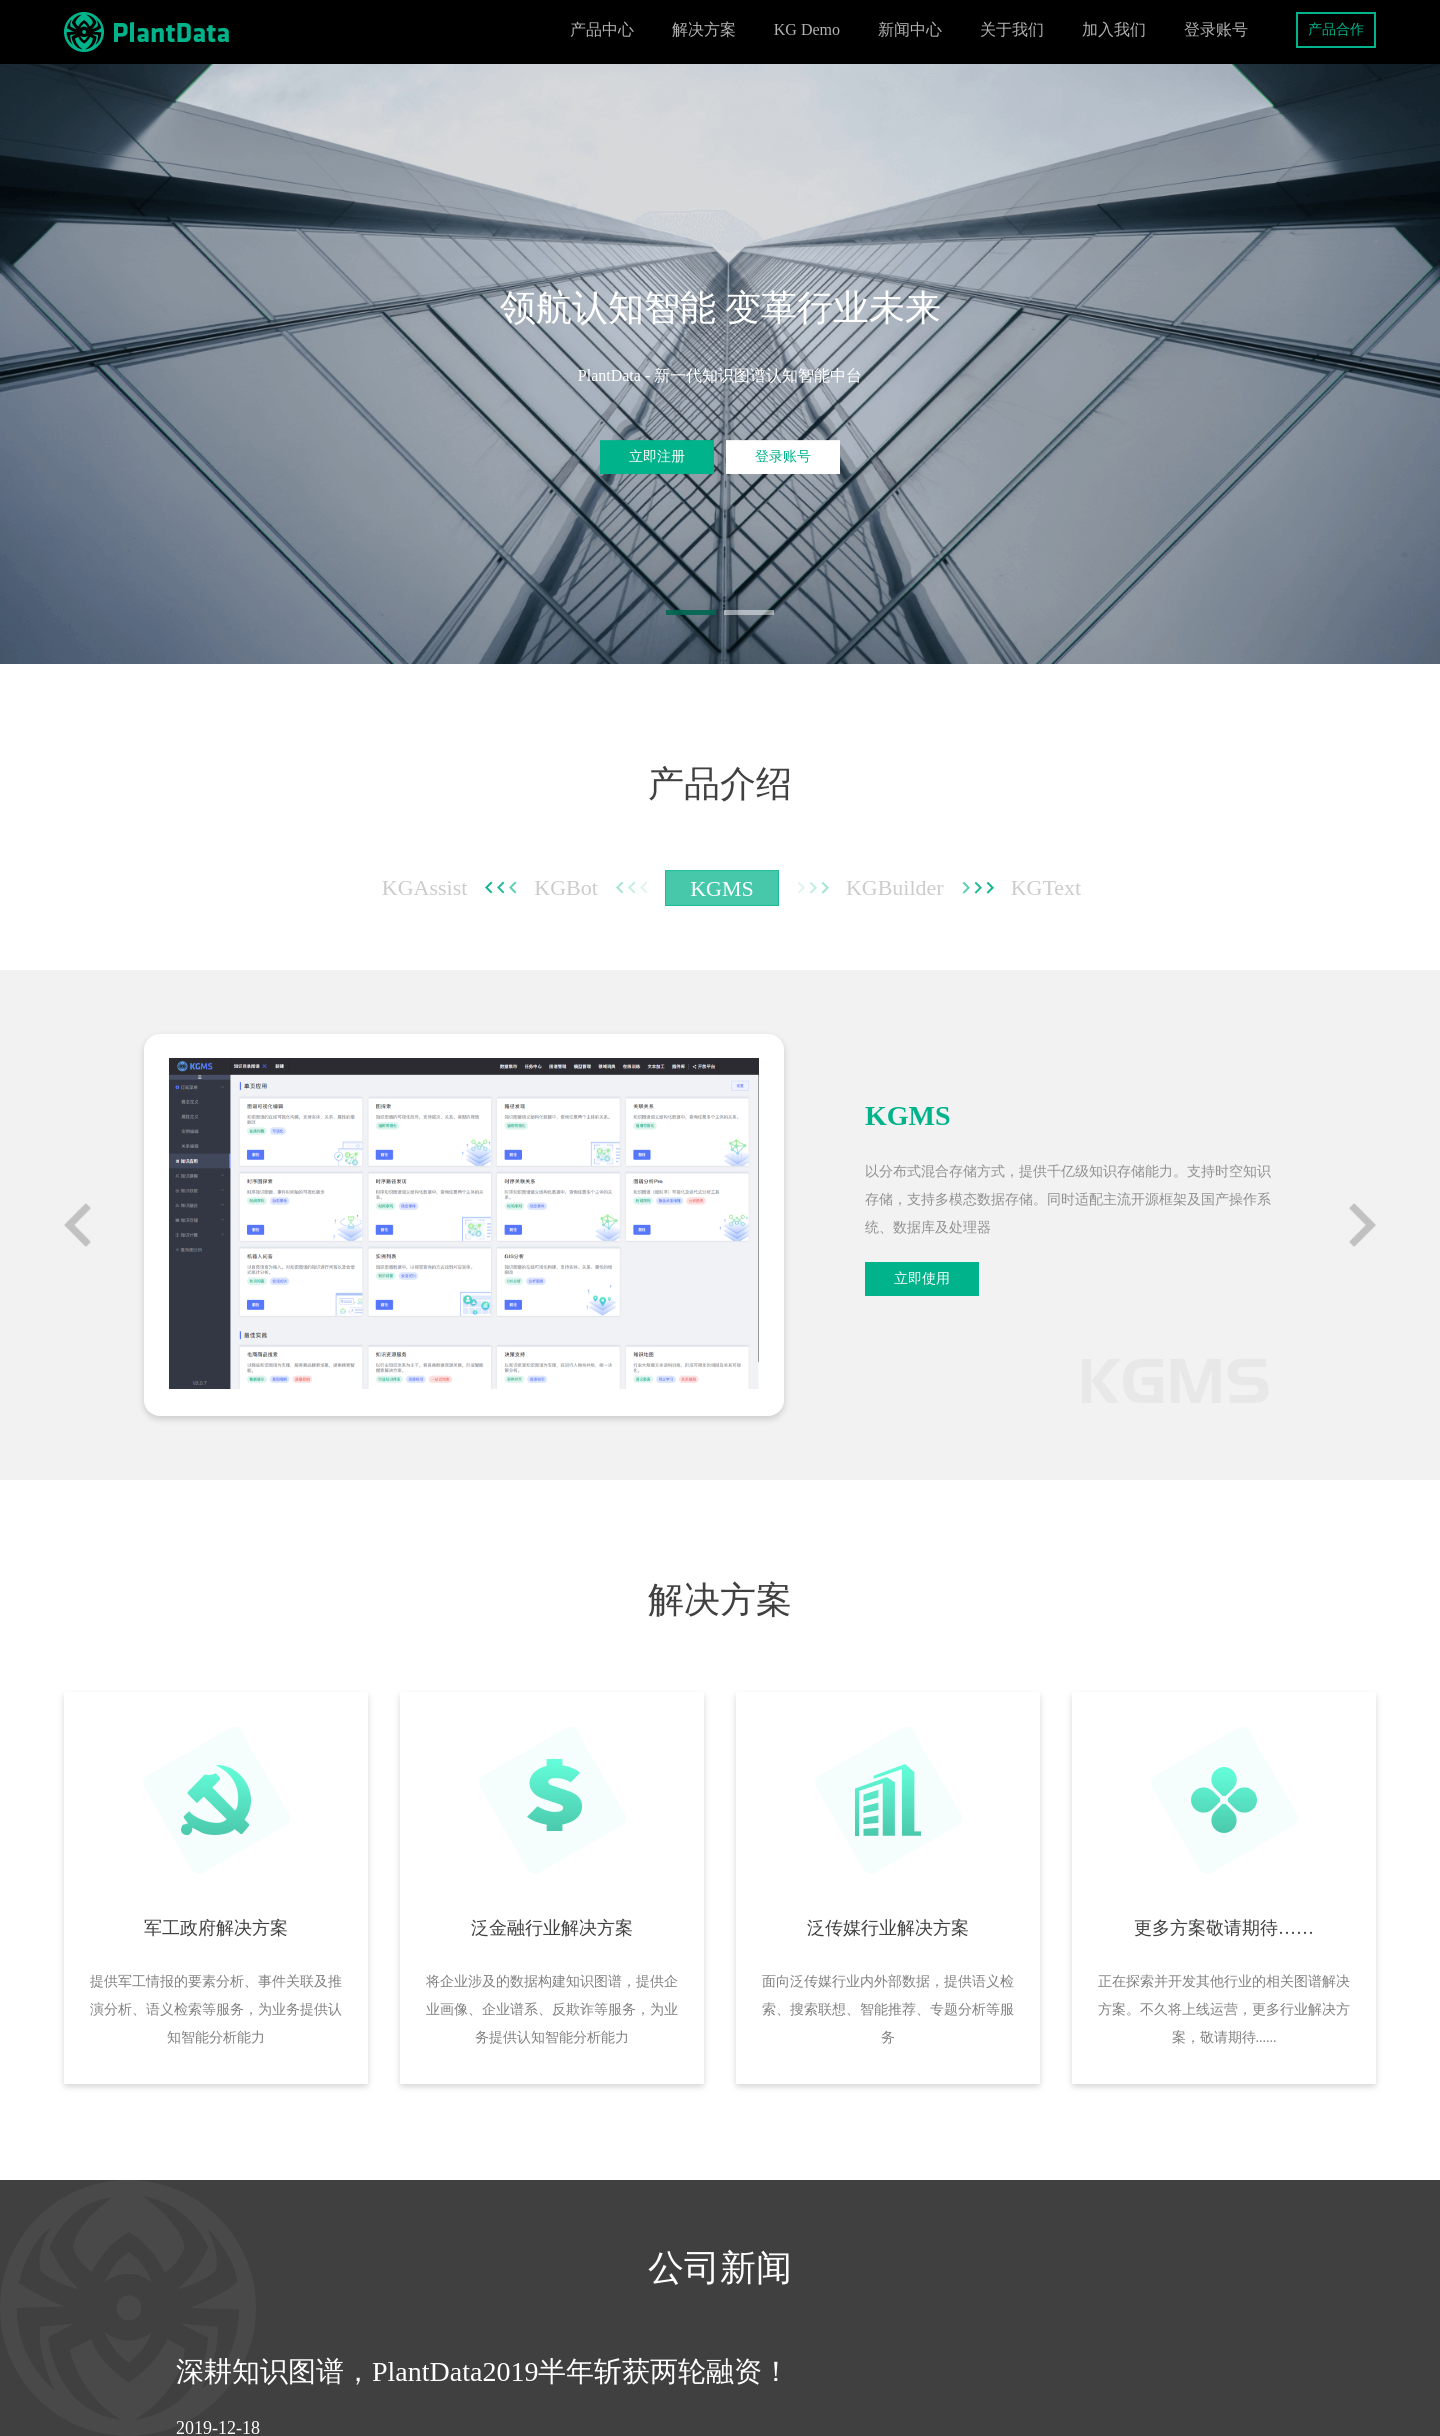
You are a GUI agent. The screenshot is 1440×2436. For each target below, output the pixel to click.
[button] (691, 612)
